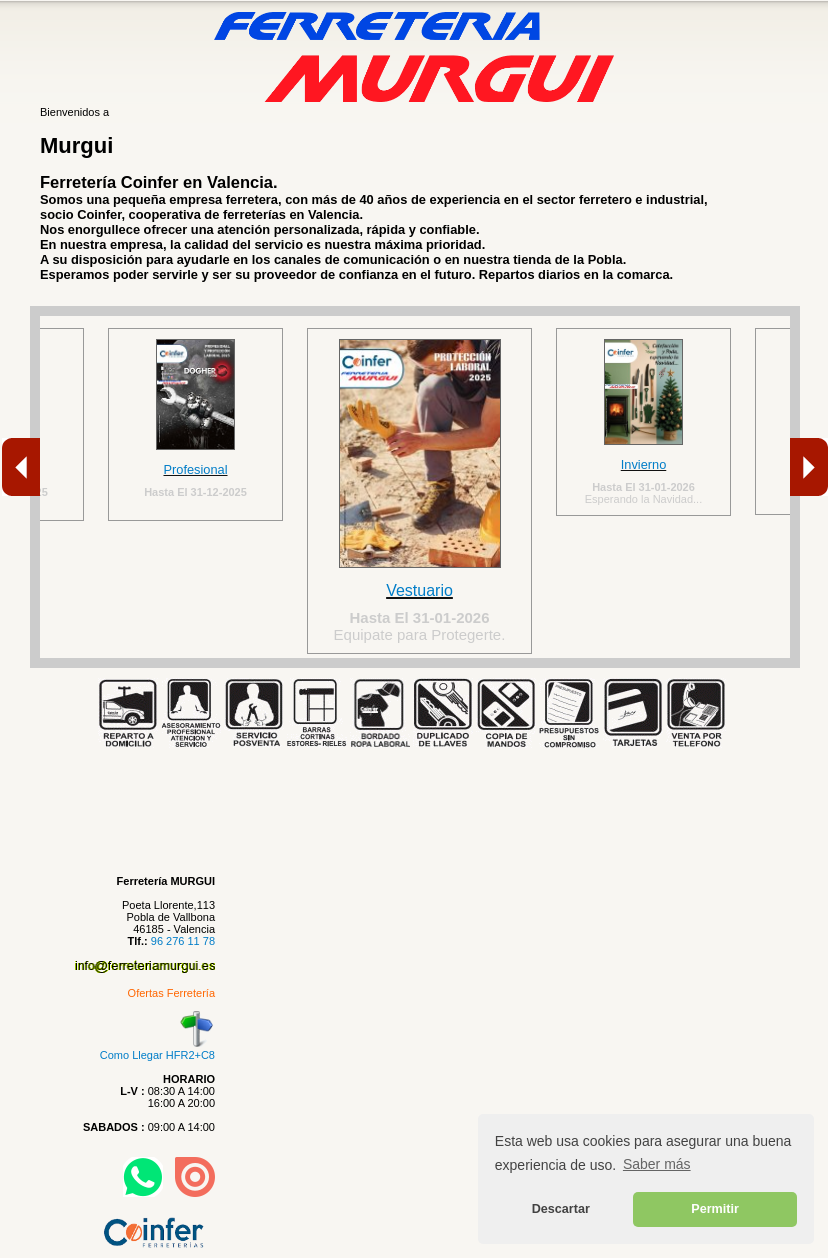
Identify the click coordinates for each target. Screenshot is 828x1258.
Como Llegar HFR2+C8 (157, 1049)
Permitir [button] (715, 1209)
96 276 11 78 (183, 941)
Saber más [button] (657, 1164)
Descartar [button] (561, 1209)
